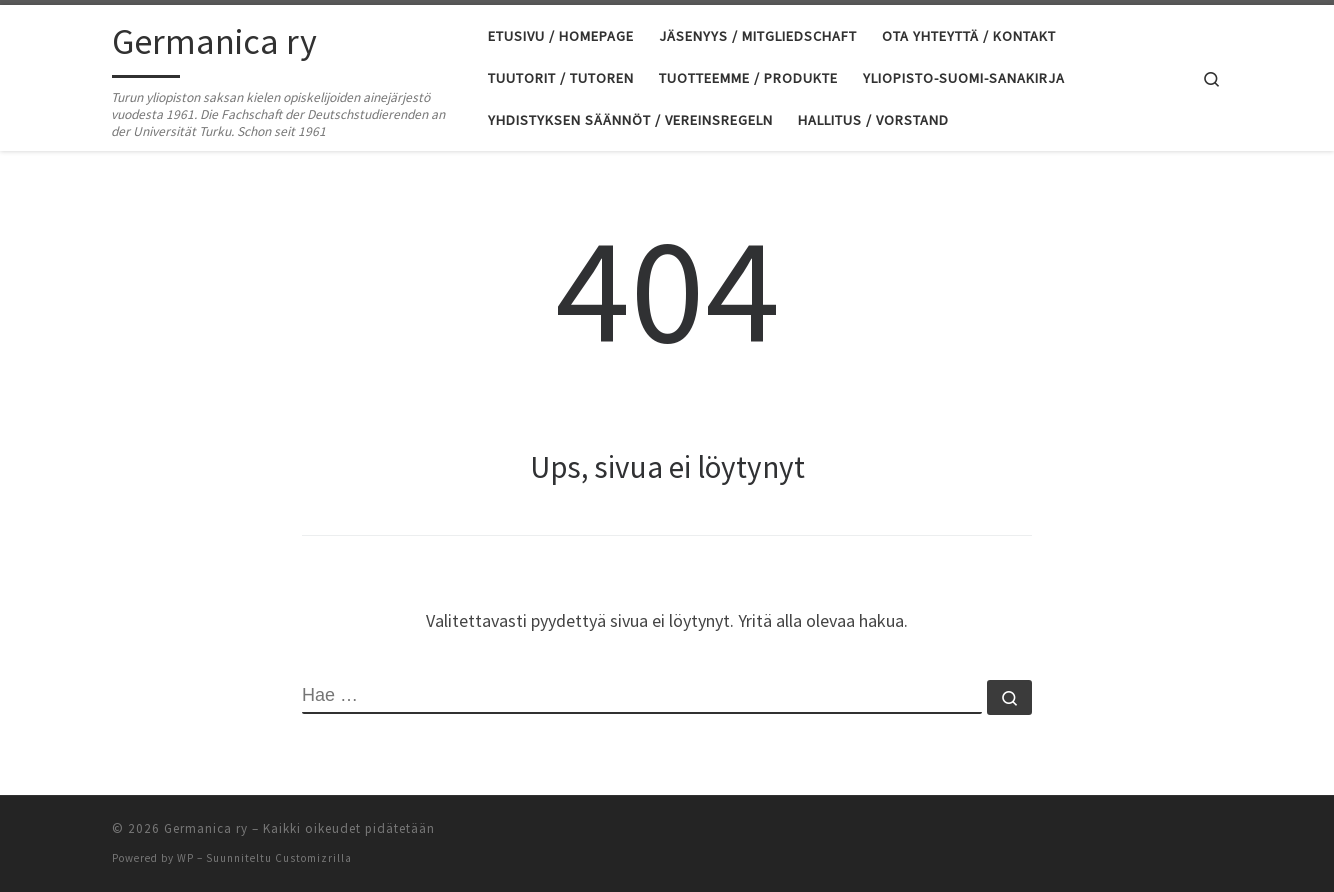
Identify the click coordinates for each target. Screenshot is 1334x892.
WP (185, 858)
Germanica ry (206, 828)
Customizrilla (313, 858)
